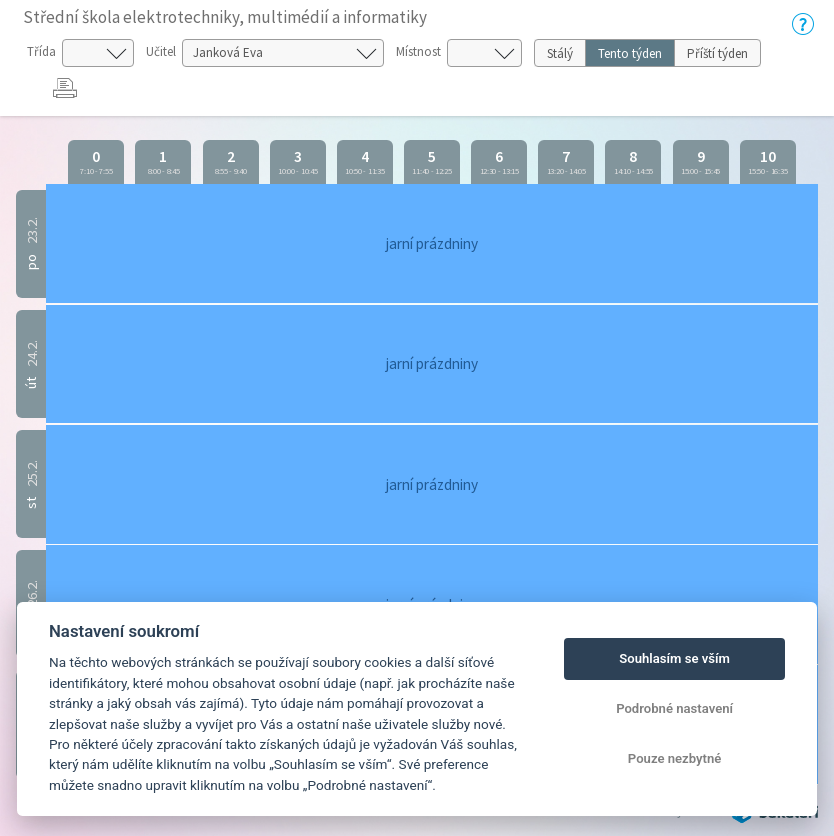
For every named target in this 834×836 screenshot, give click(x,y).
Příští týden (717, 53)
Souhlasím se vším (674, 658)
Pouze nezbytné (675, 758)
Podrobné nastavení (674, 708)
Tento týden (630, 53)
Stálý (560, 53)
